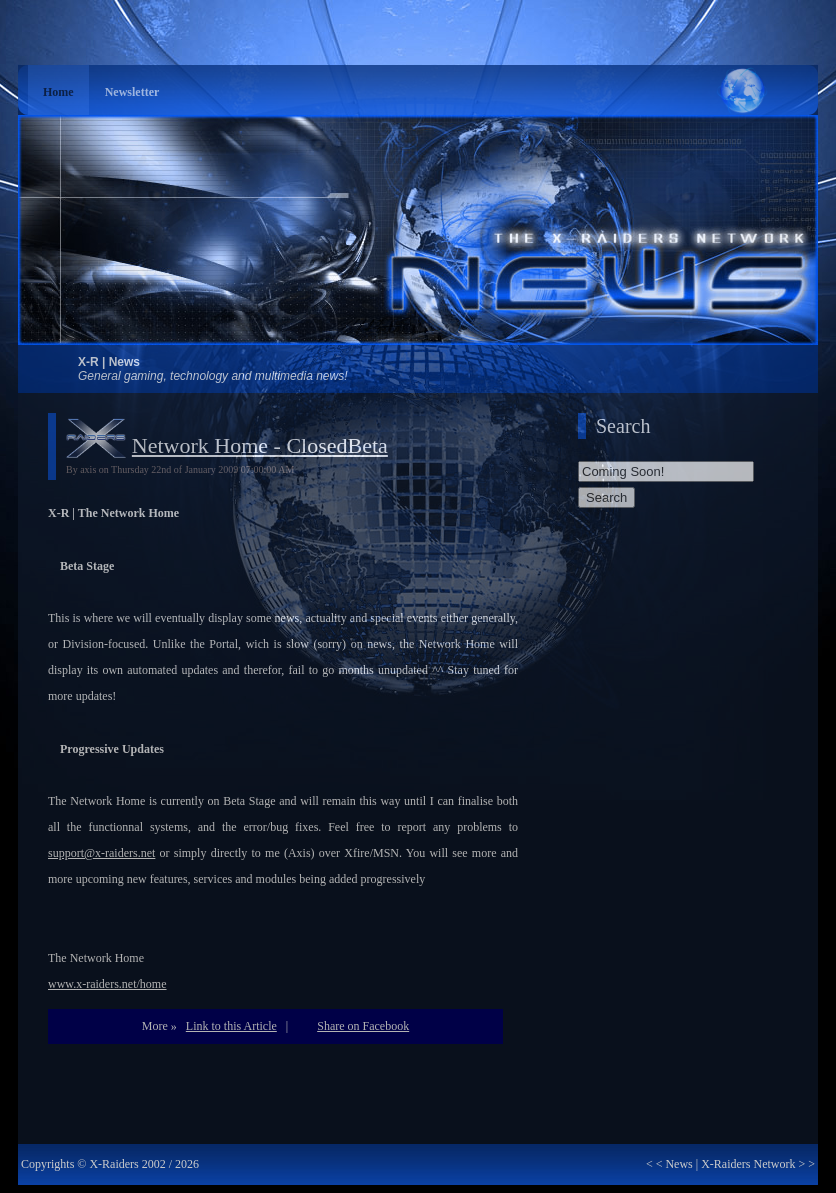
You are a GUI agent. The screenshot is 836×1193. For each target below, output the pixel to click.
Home (58, 92)
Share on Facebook (363, 1026)
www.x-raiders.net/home (107, 984)
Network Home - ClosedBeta (260, 445)
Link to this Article (231, 1026)
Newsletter (132, 92)
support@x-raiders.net (101, 853)
